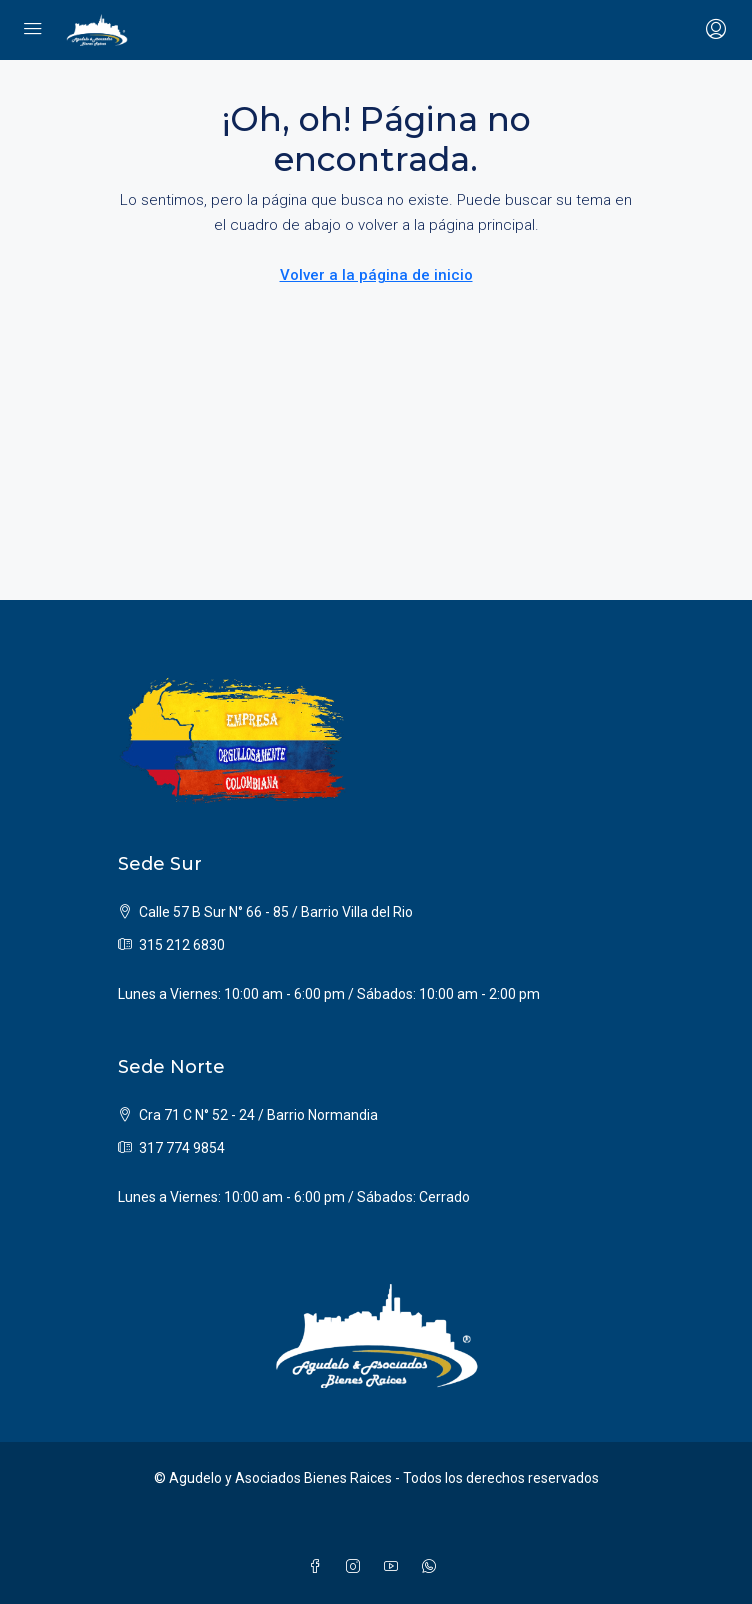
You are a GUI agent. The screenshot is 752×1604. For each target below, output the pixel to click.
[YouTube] (395, 1567)
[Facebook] (319, 1567)
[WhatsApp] (433, 1567)
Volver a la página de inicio (376, 275)
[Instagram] (357, 1567)
